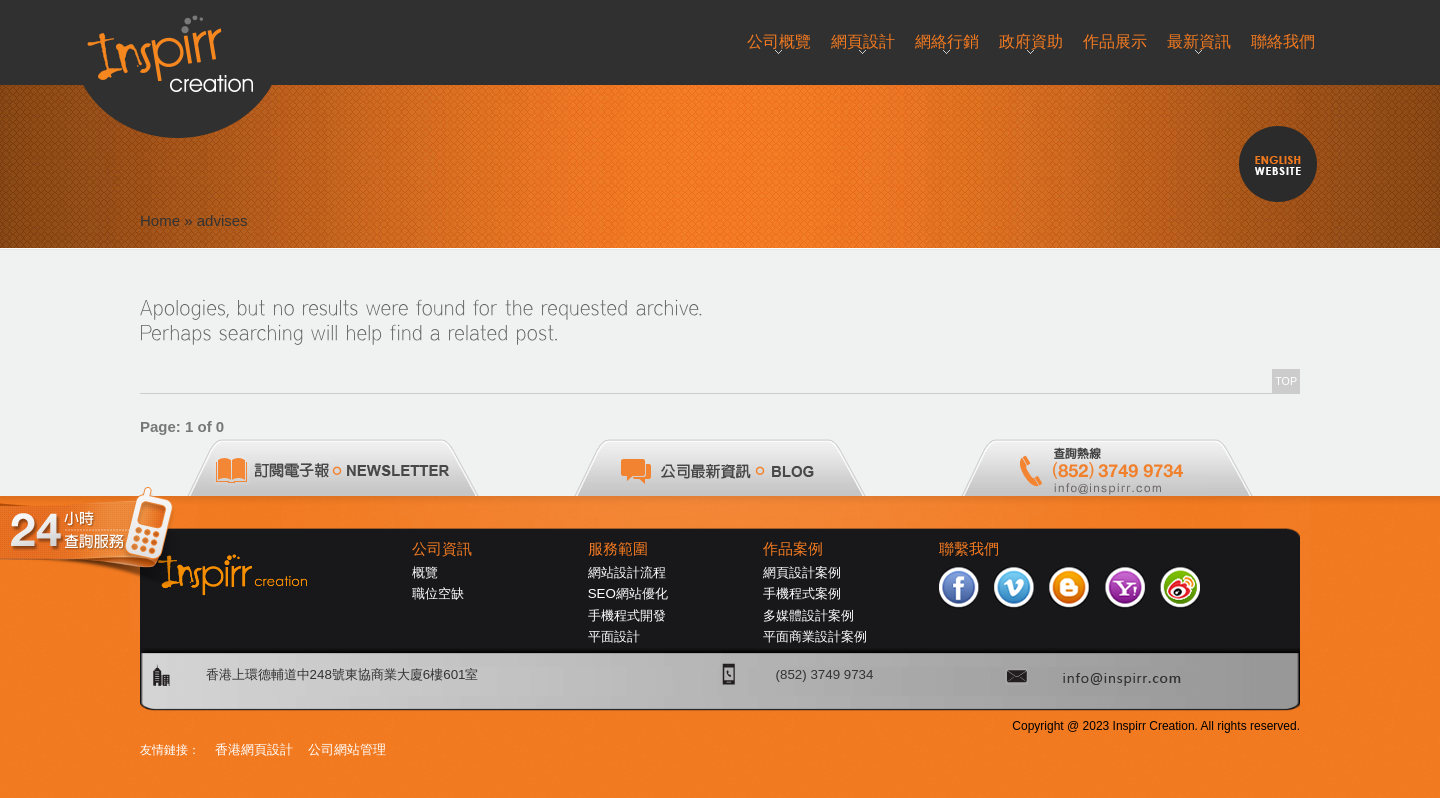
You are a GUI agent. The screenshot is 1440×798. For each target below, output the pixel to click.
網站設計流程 (627, 572)
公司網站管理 (347, 749)
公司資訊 (442, 549)
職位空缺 (438, 593)
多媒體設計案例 (808, 615)
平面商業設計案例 (815, 636)
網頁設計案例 (802, 572)
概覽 (425, 572)
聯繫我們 (969, 549)
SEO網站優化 (628, 593)
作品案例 (793, 549)
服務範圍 (618, 549)
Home (160, 220)
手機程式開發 (627, 615)
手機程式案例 (802, 593)
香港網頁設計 (254, 749)
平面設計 (614, 636)
